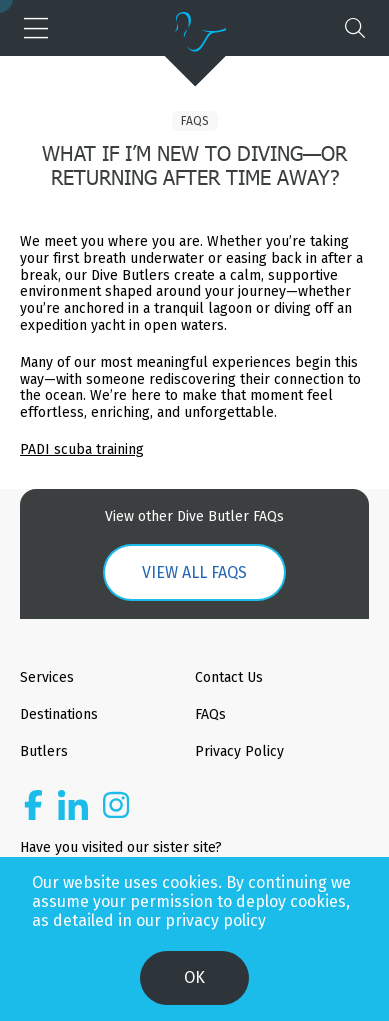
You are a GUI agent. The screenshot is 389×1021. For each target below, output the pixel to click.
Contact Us (229, 677)
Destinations (59, 714)
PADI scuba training (82, 449)
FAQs (195, 121)
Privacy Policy (239, 751)
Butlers (44, 751)
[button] (34, 28)
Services (47, 677)
